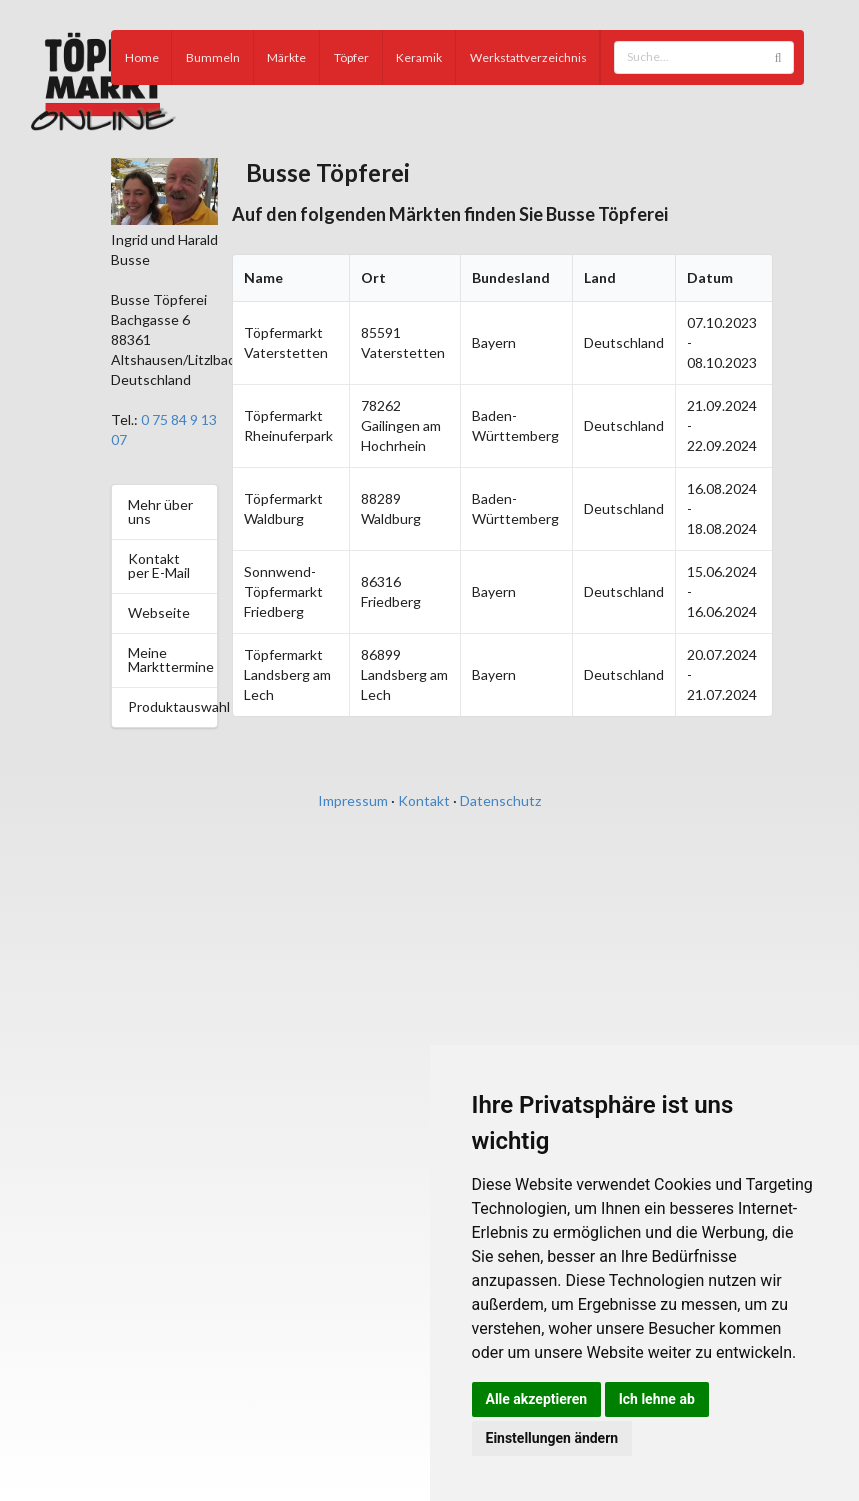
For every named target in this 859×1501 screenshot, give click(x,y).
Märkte (286, 57)
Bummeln (213, 57)
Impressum (353, 800)
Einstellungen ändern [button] (552, 1438)
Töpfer (351, 57)
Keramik (419, 57)
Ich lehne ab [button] (657, 1399)
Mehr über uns (160, 511)
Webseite (159, 612)
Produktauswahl (172, 706)
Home (142, 57)
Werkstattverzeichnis (528, 57)
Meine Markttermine (171, 659)
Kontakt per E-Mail (159, 565)
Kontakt (424, 800)
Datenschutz (500, 800)
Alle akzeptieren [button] (537, 1399)
